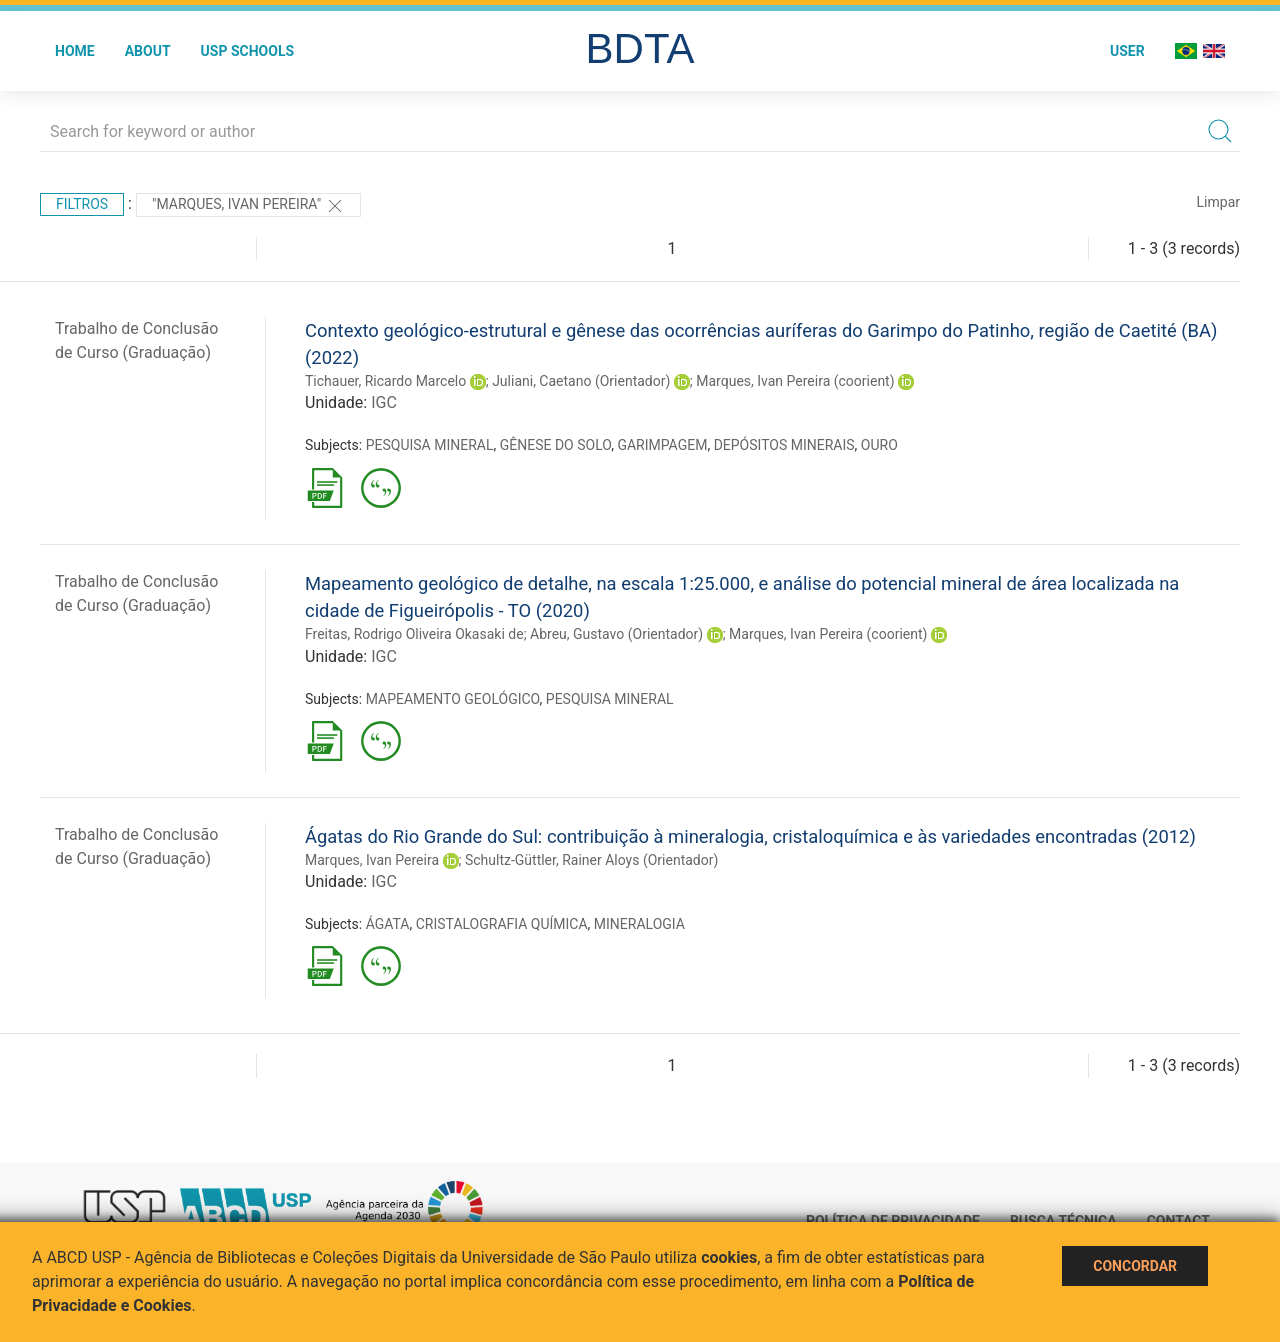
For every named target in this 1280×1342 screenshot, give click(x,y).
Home (75, 51)
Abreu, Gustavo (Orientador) (616, 634)
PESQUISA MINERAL (430, 445)
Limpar (1218, 202)
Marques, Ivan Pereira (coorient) (795, 381)
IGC (384, 402)
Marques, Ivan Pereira (372, 860)
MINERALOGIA (639, 924)
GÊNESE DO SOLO (555, 445)
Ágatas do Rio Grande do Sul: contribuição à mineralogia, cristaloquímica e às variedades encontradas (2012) (750, 836)
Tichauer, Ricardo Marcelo (385, 381)
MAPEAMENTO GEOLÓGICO (453, 699)
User (1127, 51)
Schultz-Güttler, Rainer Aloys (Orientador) (591, 860)
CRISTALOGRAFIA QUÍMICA (502, 924)
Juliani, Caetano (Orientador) (581, 381)
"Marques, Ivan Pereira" (248, 206)
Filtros (82, 204)
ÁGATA (388, 924)
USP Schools (248, 51)
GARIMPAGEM (662, 445)
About (148, 51)
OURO (879, 445)
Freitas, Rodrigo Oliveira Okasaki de (414, 634)
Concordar (1135, 1266)
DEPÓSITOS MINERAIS (784, 445)
